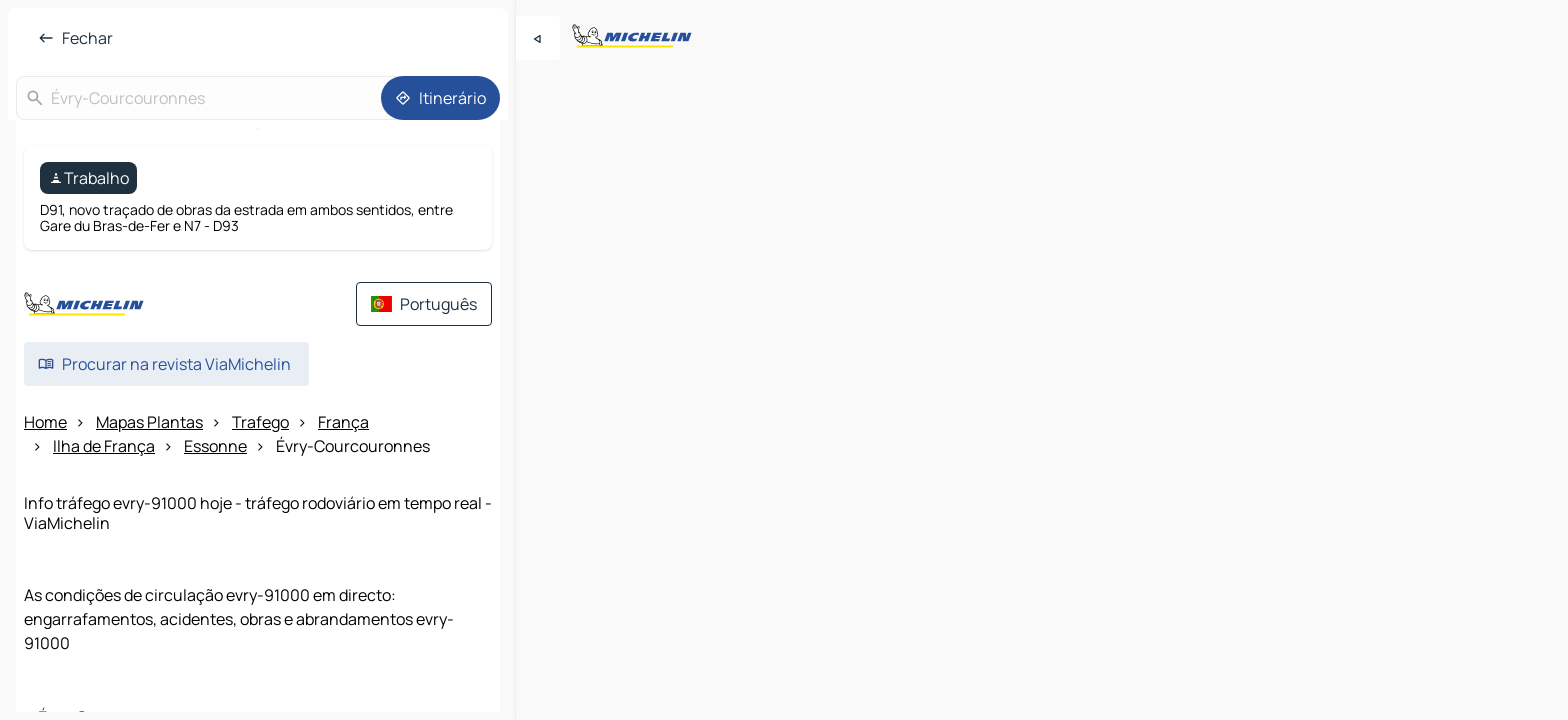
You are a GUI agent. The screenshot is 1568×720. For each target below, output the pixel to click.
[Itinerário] (440, 98)
